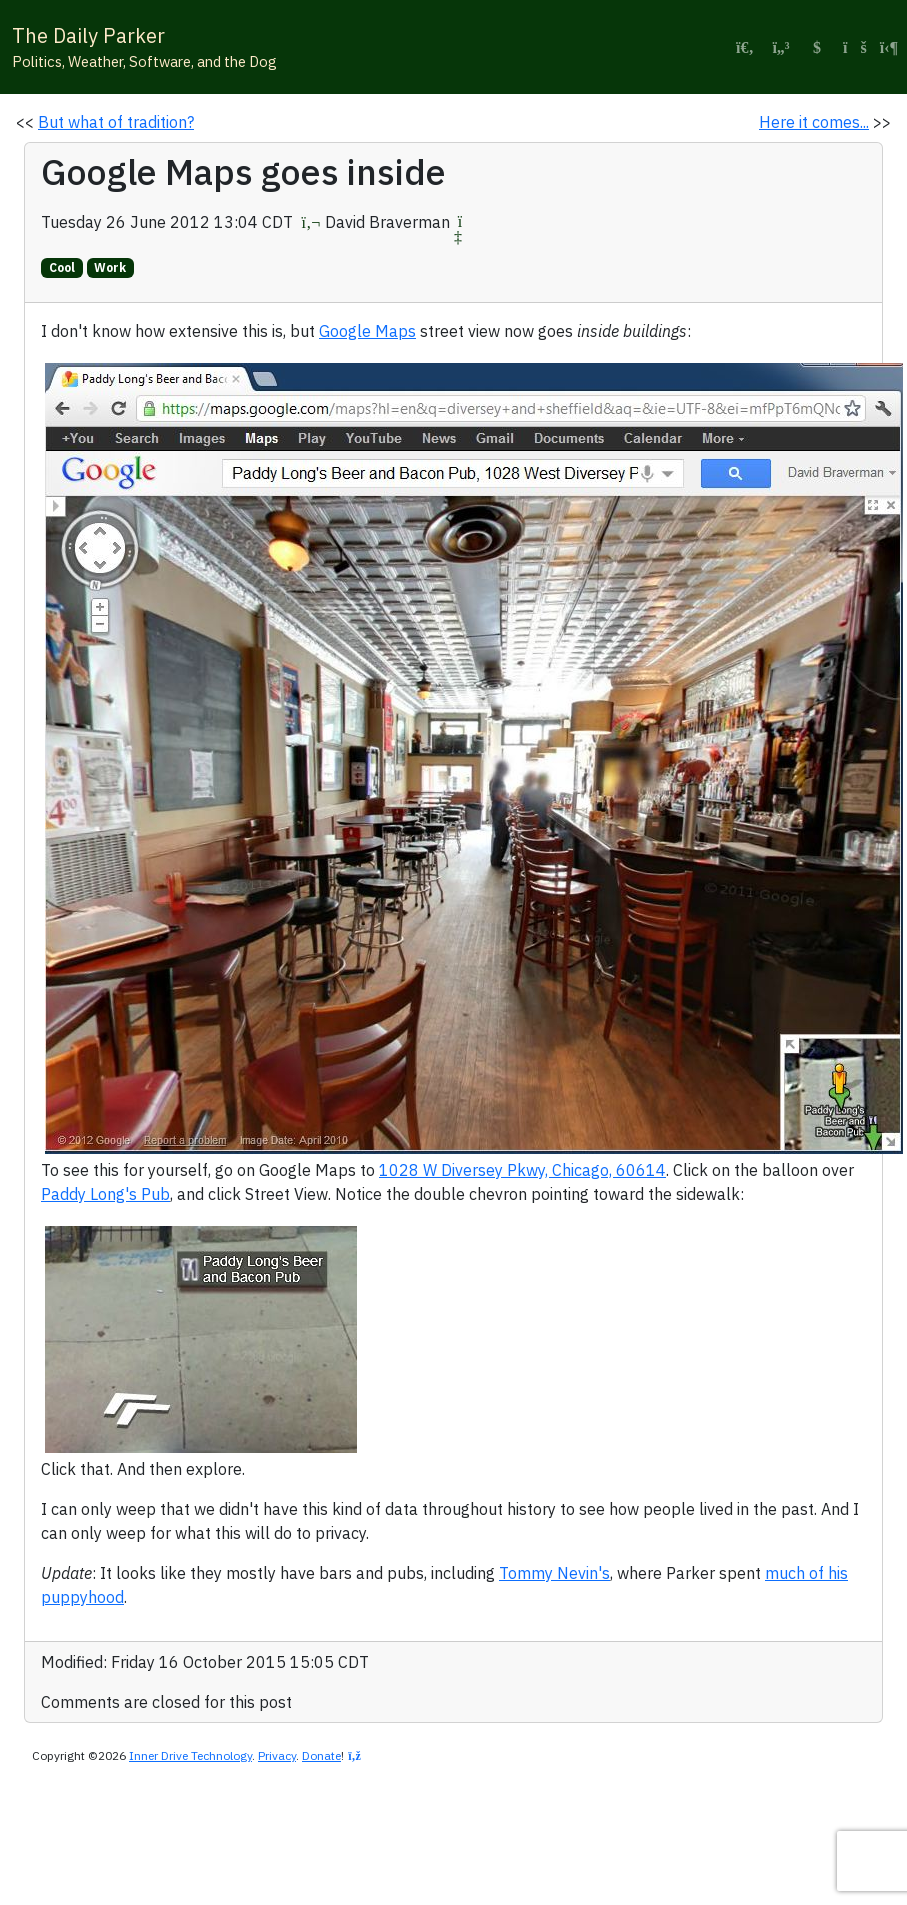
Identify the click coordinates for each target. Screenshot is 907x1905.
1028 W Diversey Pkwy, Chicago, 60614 (522, 1170)
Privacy (277, 1755)
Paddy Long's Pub (105, 1194)
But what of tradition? (116, 122)
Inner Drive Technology (190, 1755)
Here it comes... (814, 122)
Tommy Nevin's (554, 1573)
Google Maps (367, 331)
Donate (321, 1755)
